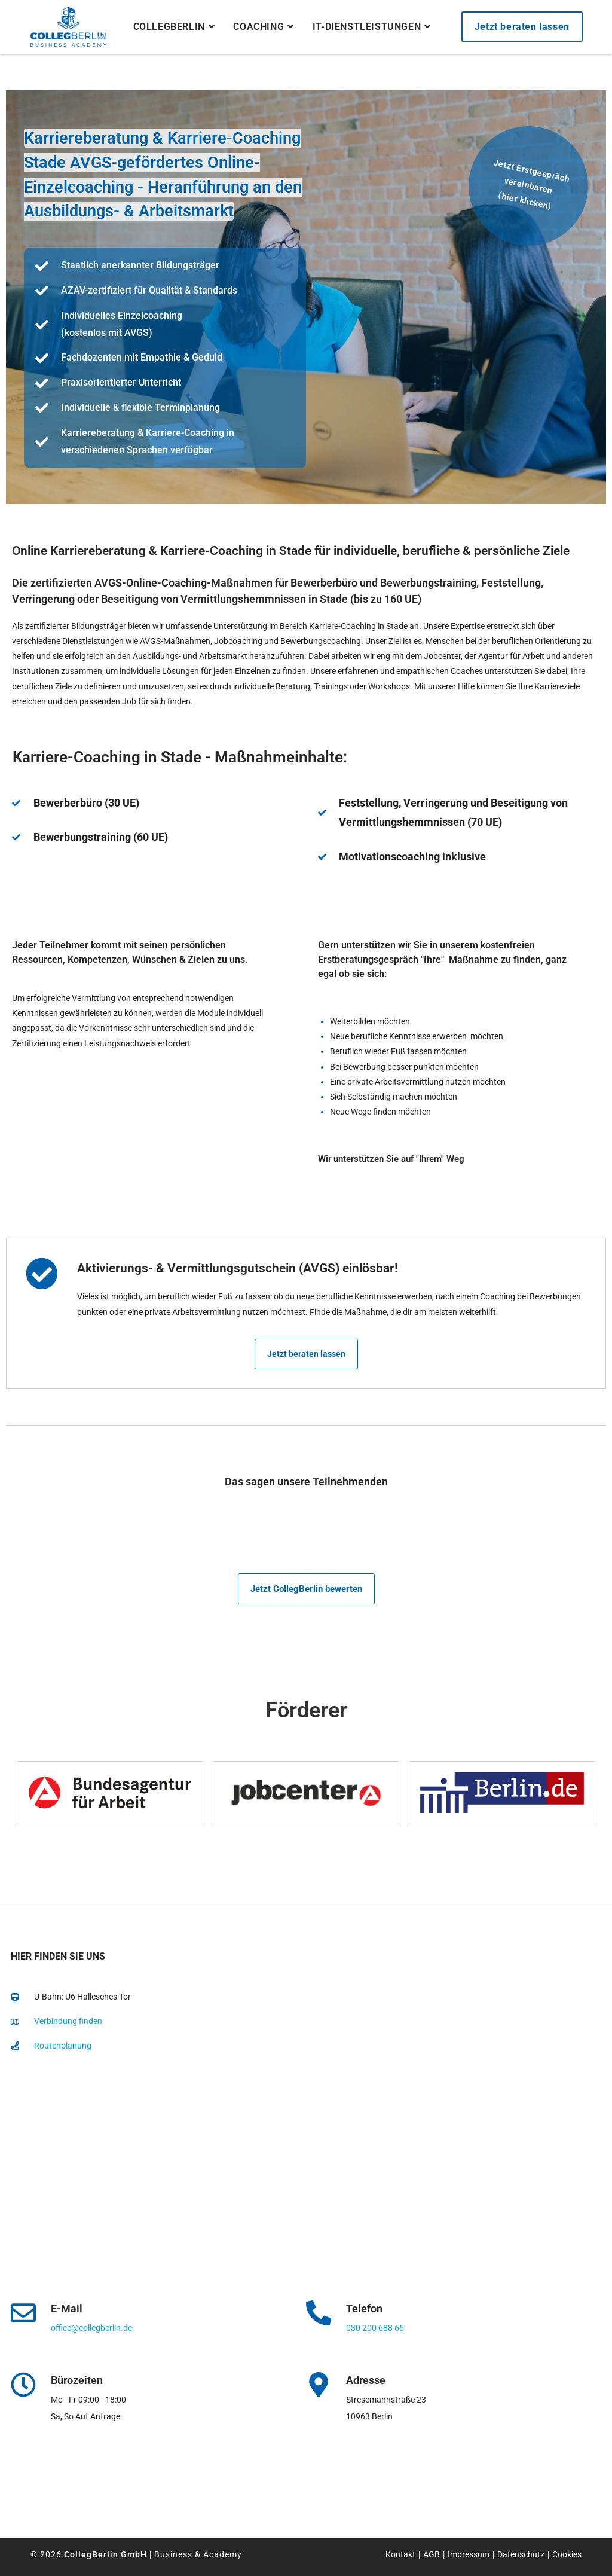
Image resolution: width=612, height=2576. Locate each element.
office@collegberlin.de (91, 2328)
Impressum (468, 2554)
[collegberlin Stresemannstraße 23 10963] (306, 2183)
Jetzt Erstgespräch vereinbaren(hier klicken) (531, 184)
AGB (431, 2554)
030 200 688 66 (375, 2328)
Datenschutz (520, 2554)
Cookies (567, 2554)
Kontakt (400, 2554)
